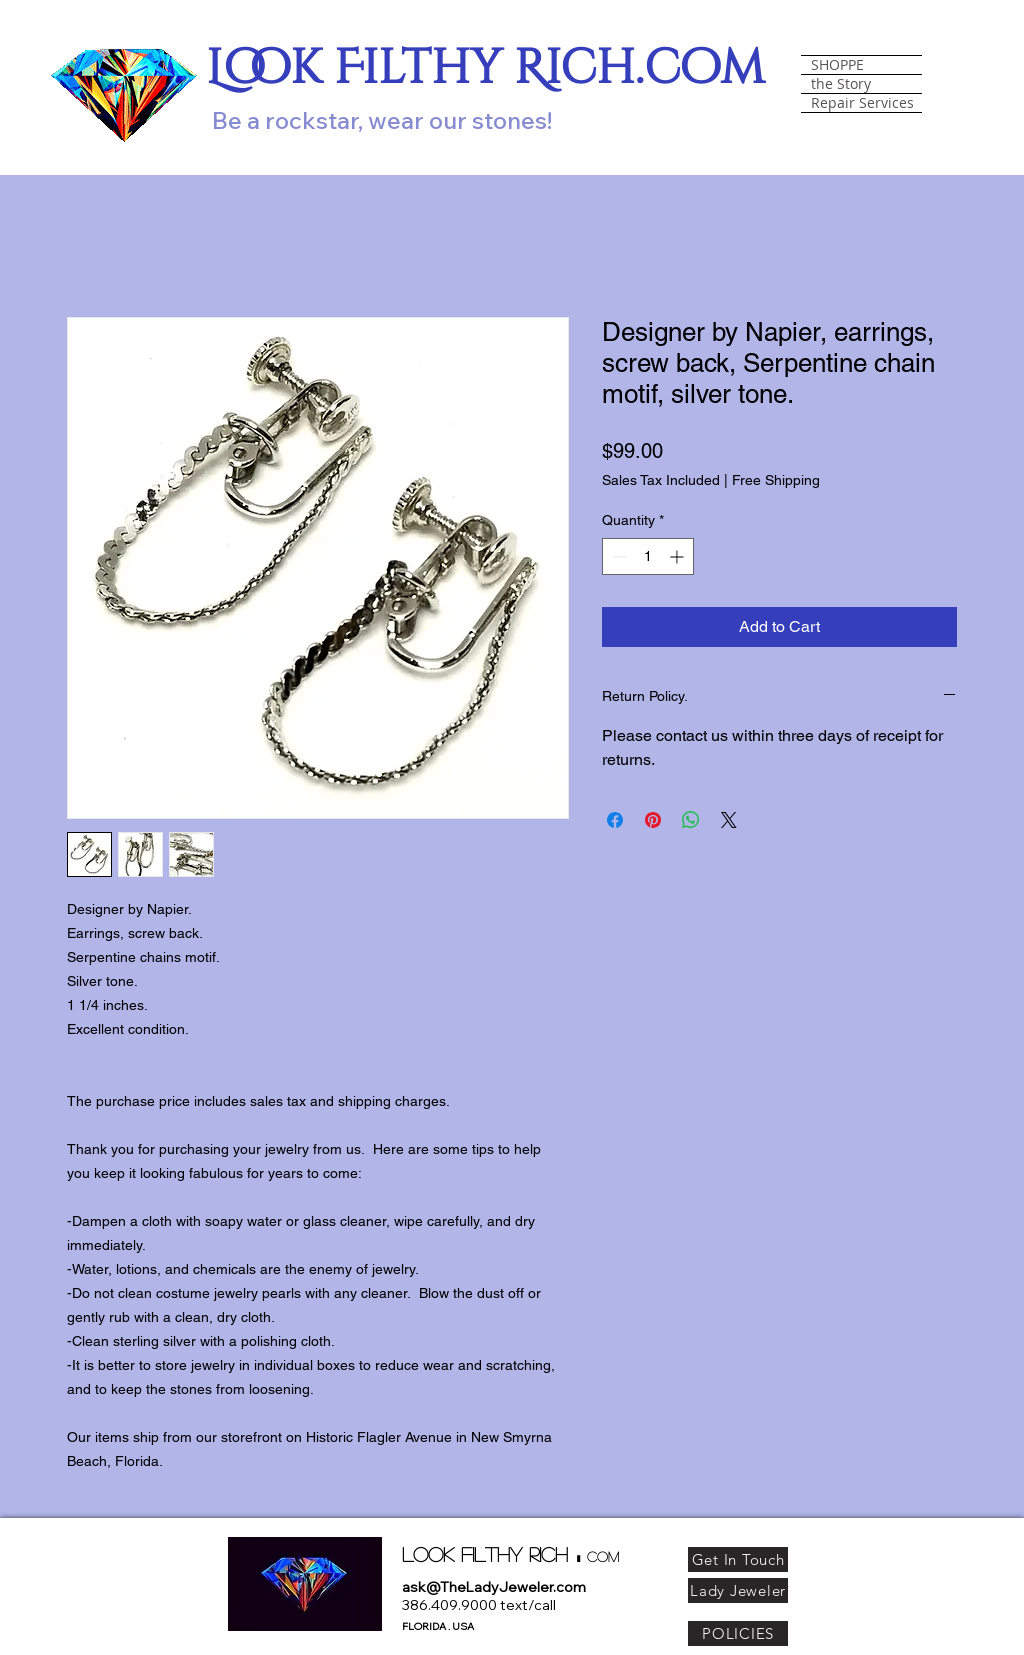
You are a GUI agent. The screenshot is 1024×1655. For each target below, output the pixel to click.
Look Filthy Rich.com (485, 68)
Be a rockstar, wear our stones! (382, 120)
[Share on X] (729, 820)
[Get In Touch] (738, 1559)
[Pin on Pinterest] (653, 820)
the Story (841, 84)
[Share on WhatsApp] (691, 820)
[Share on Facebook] (615, 820)
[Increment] (678, 556)
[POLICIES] (738, 1633)
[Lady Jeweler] (738, 1590)
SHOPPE (837, 65)
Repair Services (862, 103)
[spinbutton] (648, 556)
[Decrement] (617, 556)
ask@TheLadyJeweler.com (494, 1587)
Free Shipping (776, 480)
